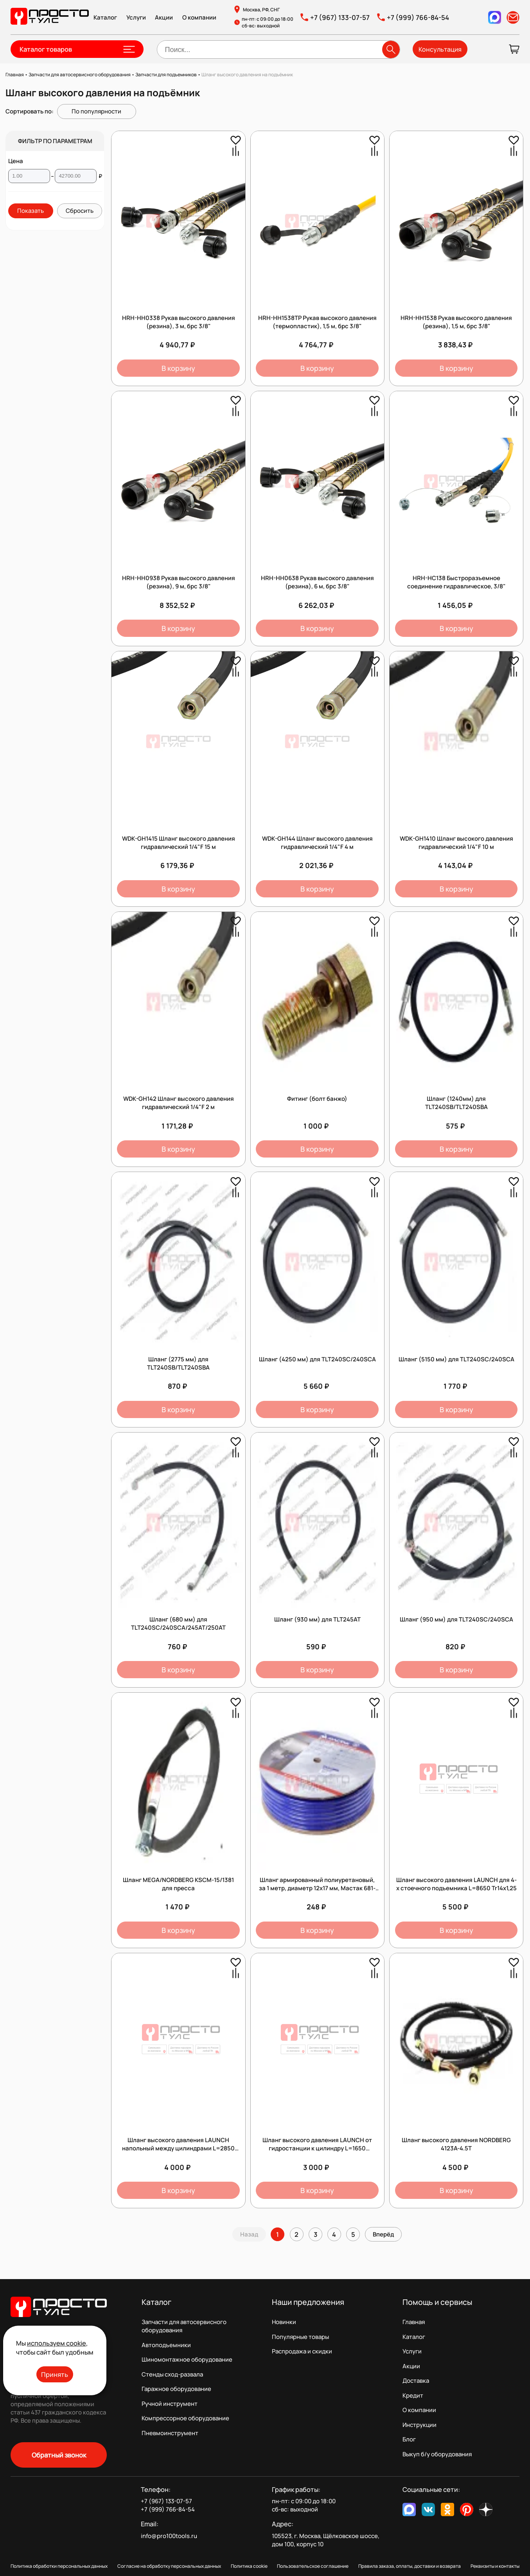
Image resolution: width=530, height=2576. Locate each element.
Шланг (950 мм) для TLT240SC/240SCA (456, 1619)
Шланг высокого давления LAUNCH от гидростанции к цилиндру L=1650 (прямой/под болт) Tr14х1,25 (317, 2148)
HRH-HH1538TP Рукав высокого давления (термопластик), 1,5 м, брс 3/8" (317, 322)
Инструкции (419, 2425)
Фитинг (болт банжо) (317, 1099)
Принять (54, 2374)
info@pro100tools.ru (169, 2536)
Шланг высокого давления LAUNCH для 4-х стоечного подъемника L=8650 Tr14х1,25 (456, 1884)
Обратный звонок (59, 2454)
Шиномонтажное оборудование (187, 2359)
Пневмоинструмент (170, 2433)
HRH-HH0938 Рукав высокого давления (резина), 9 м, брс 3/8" (178, 582)
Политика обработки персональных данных (59, 2566)
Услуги (136, 17)
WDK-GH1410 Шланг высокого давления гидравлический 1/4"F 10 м (456, 842)
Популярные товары (300, 2337)
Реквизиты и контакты (495, 2566)
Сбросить (79, 211)
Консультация (440, 49)
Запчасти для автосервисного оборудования (184, 2326)
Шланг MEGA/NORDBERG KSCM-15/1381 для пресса (178, 1884)
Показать (30, 211)
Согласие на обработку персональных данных (169, 2566)
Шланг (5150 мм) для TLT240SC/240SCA (456, 1359)
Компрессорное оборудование (185, 2418)
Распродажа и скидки (302, 2351)
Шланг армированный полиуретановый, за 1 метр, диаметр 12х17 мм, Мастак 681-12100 (317, 1888)
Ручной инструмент (170, 2404)
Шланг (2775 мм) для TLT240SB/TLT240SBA (178, 1363)
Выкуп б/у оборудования (437, 2454)
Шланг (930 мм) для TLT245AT (317, 1619)
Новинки (284, 2322)
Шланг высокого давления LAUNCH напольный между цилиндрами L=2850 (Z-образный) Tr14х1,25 (178, 2148)
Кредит (412, 2395)
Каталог (105, 17)
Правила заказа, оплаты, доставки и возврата (409, 2566)
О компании (199, 17)
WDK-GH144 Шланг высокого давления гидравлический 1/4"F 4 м (317, 842)
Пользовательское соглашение (313, 2566)
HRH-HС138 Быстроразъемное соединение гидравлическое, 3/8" (456, 582)
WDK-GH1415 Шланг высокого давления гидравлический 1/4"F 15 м (178, 842)
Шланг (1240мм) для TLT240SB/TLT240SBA (456, 1103)
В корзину (178, 368)
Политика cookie (249, 2566)
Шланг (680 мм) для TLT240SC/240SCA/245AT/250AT (178, 1623)
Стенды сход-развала (172, 2374)
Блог (409, 2439)
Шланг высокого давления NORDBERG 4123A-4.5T (456, 2144)
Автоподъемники (166, 2345)
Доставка (415, 2380)
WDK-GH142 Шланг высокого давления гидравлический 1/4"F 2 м (178, 1103)
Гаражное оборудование (176, 2389)
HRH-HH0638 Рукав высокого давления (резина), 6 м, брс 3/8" (317, 582)
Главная (413, 2322)
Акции (164, 17)
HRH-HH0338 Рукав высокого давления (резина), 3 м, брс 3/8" (178, 322)
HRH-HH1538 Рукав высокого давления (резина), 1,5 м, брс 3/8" (456, 322)
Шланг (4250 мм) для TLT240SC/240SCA (317, 1359)
